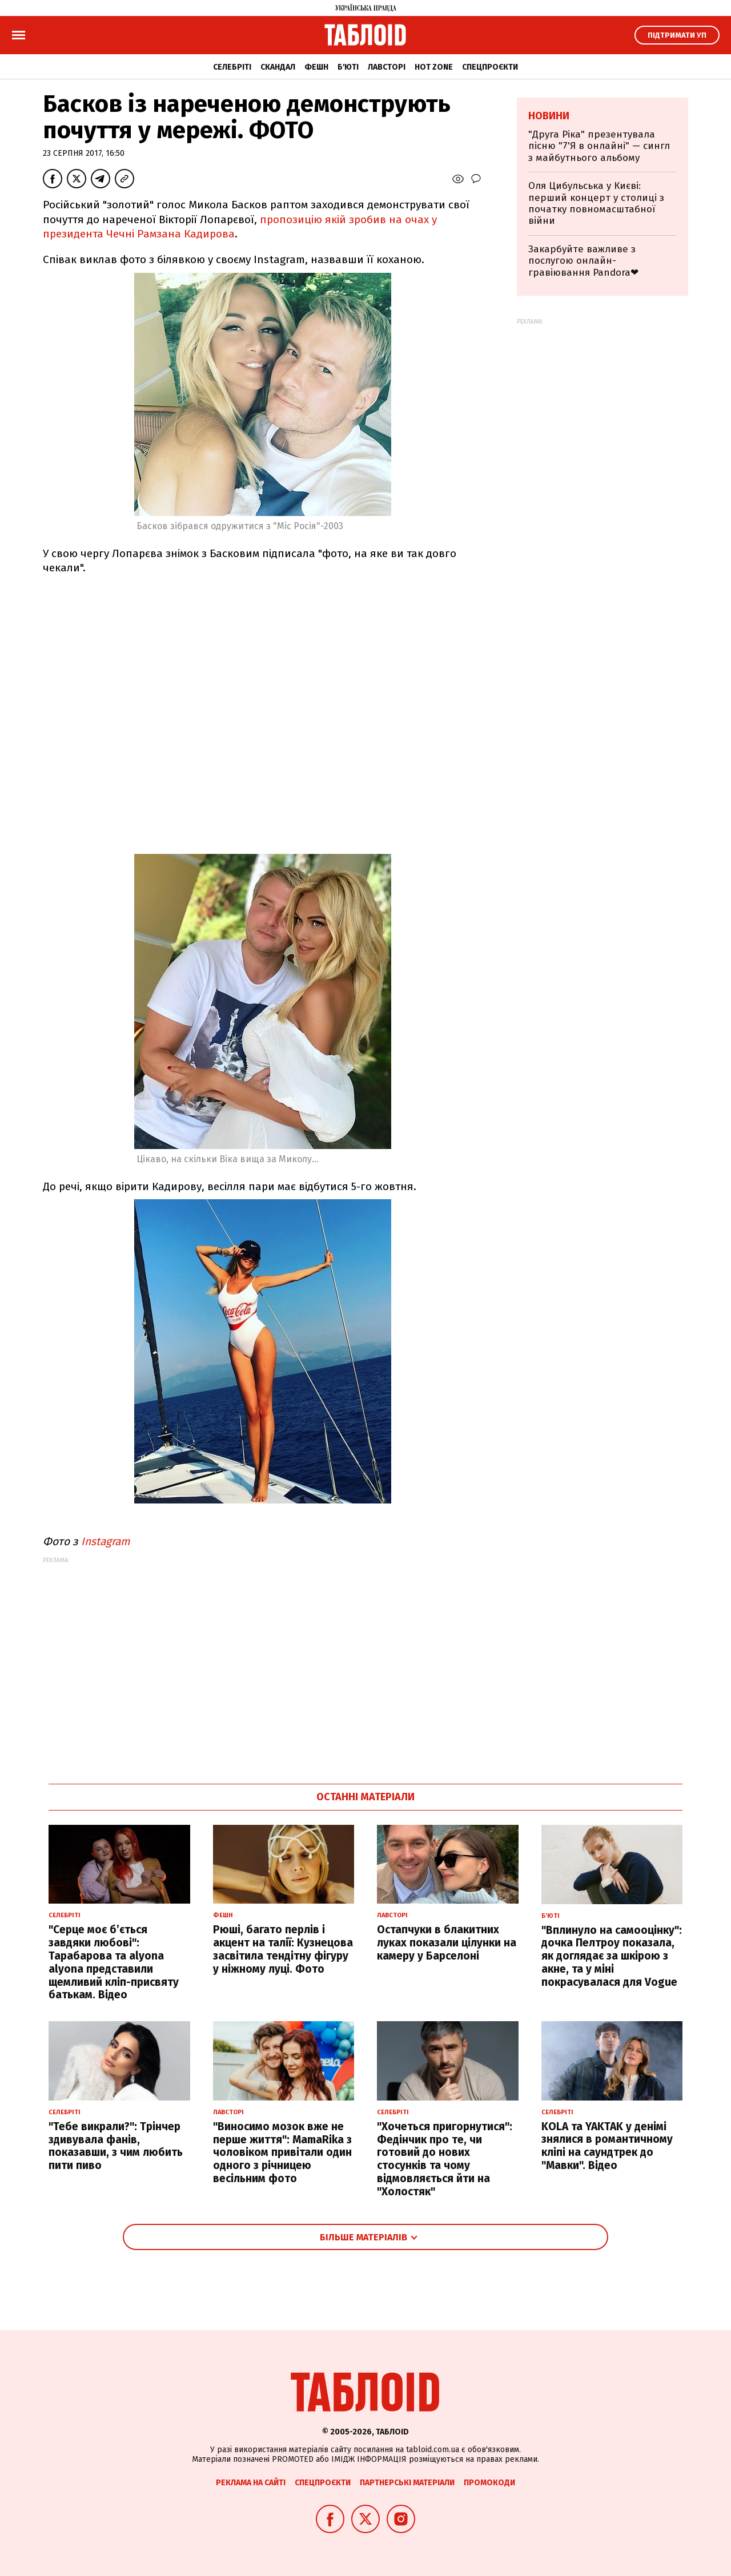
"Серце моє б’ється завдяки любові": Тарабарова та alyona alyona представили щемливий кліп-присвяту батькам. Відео (114, 1962)
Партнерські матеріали (407, 2483)
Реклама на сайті (251, 2483)
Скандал (277, 67)
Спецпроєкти (490, 67)
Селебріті (232, 67)
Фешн (316, 67)
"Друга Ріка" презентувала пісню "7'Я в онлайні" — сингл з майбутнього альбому (599, 146)
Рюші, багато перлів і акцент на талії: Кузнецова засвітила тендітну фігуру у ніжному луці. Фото (283, 1949)
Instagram (105, 1541)
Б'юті (348, 67)
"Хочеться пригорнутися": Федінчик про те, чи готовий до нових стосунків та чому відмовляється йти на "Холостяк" (444, 2159)
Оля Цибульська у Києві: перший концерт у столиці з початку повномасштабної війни (596, 203)
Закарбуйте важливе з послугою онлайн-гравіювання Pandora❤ (583, 261)
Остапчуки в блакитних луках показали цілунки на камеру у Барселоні (446, 1942)
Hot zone (434, 67)
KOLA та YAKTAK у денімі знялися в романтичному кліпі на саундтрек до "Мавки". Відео (607, 2146)
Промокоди (489, 2483)
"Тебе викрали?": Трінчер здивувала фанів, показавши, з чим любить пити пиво (116, 2146)
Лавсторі (386, 67)
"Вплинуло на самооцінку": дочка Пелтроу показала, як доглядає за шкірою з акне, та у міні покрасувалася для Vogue (611, 1956)
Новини (548, 116)
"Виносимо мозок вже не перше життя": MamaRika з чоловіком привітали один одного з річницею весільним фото (282, 2152)
